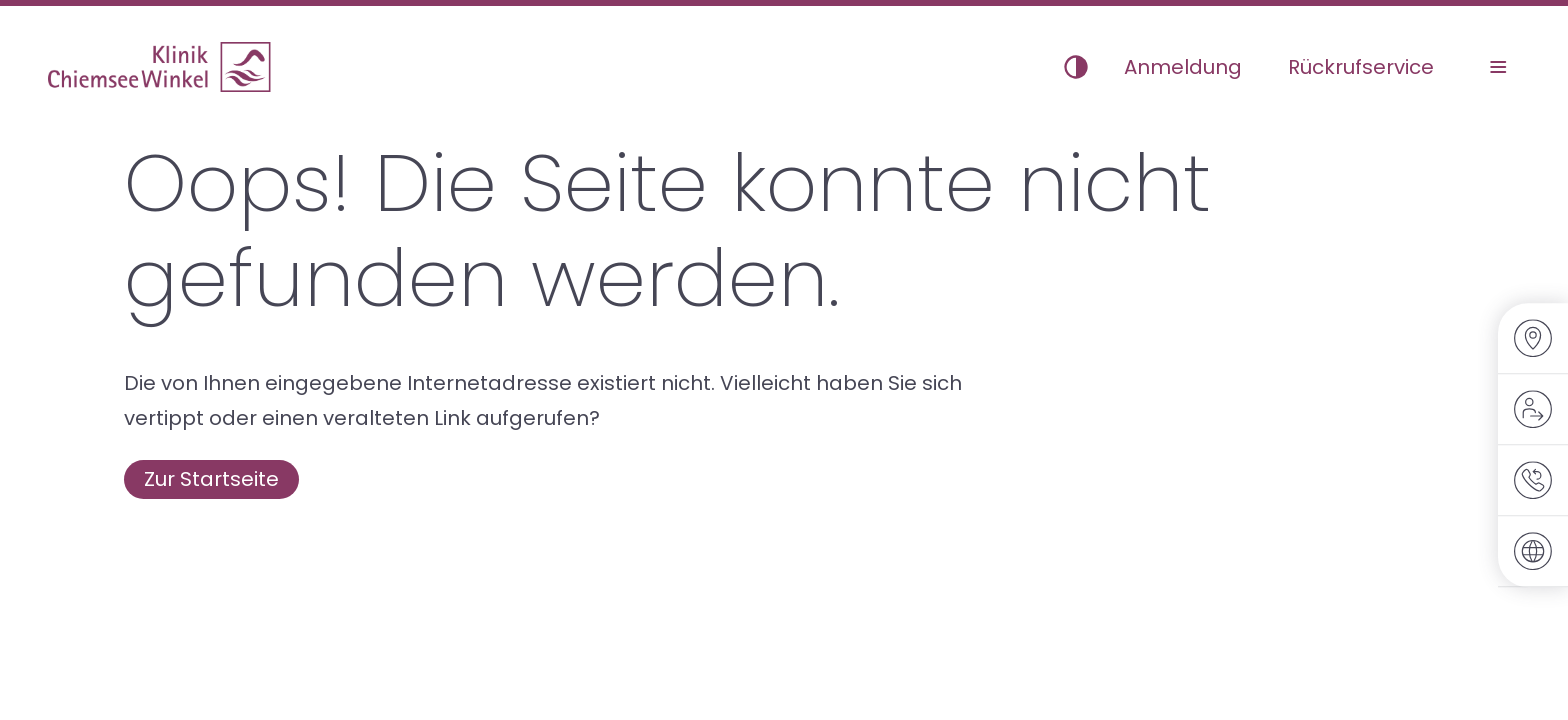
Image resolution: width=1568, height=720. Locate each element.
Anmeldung (1183, 67)
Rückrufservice (1361, 67)
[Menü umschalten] (1498, 67)
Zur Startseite (211, 479)
